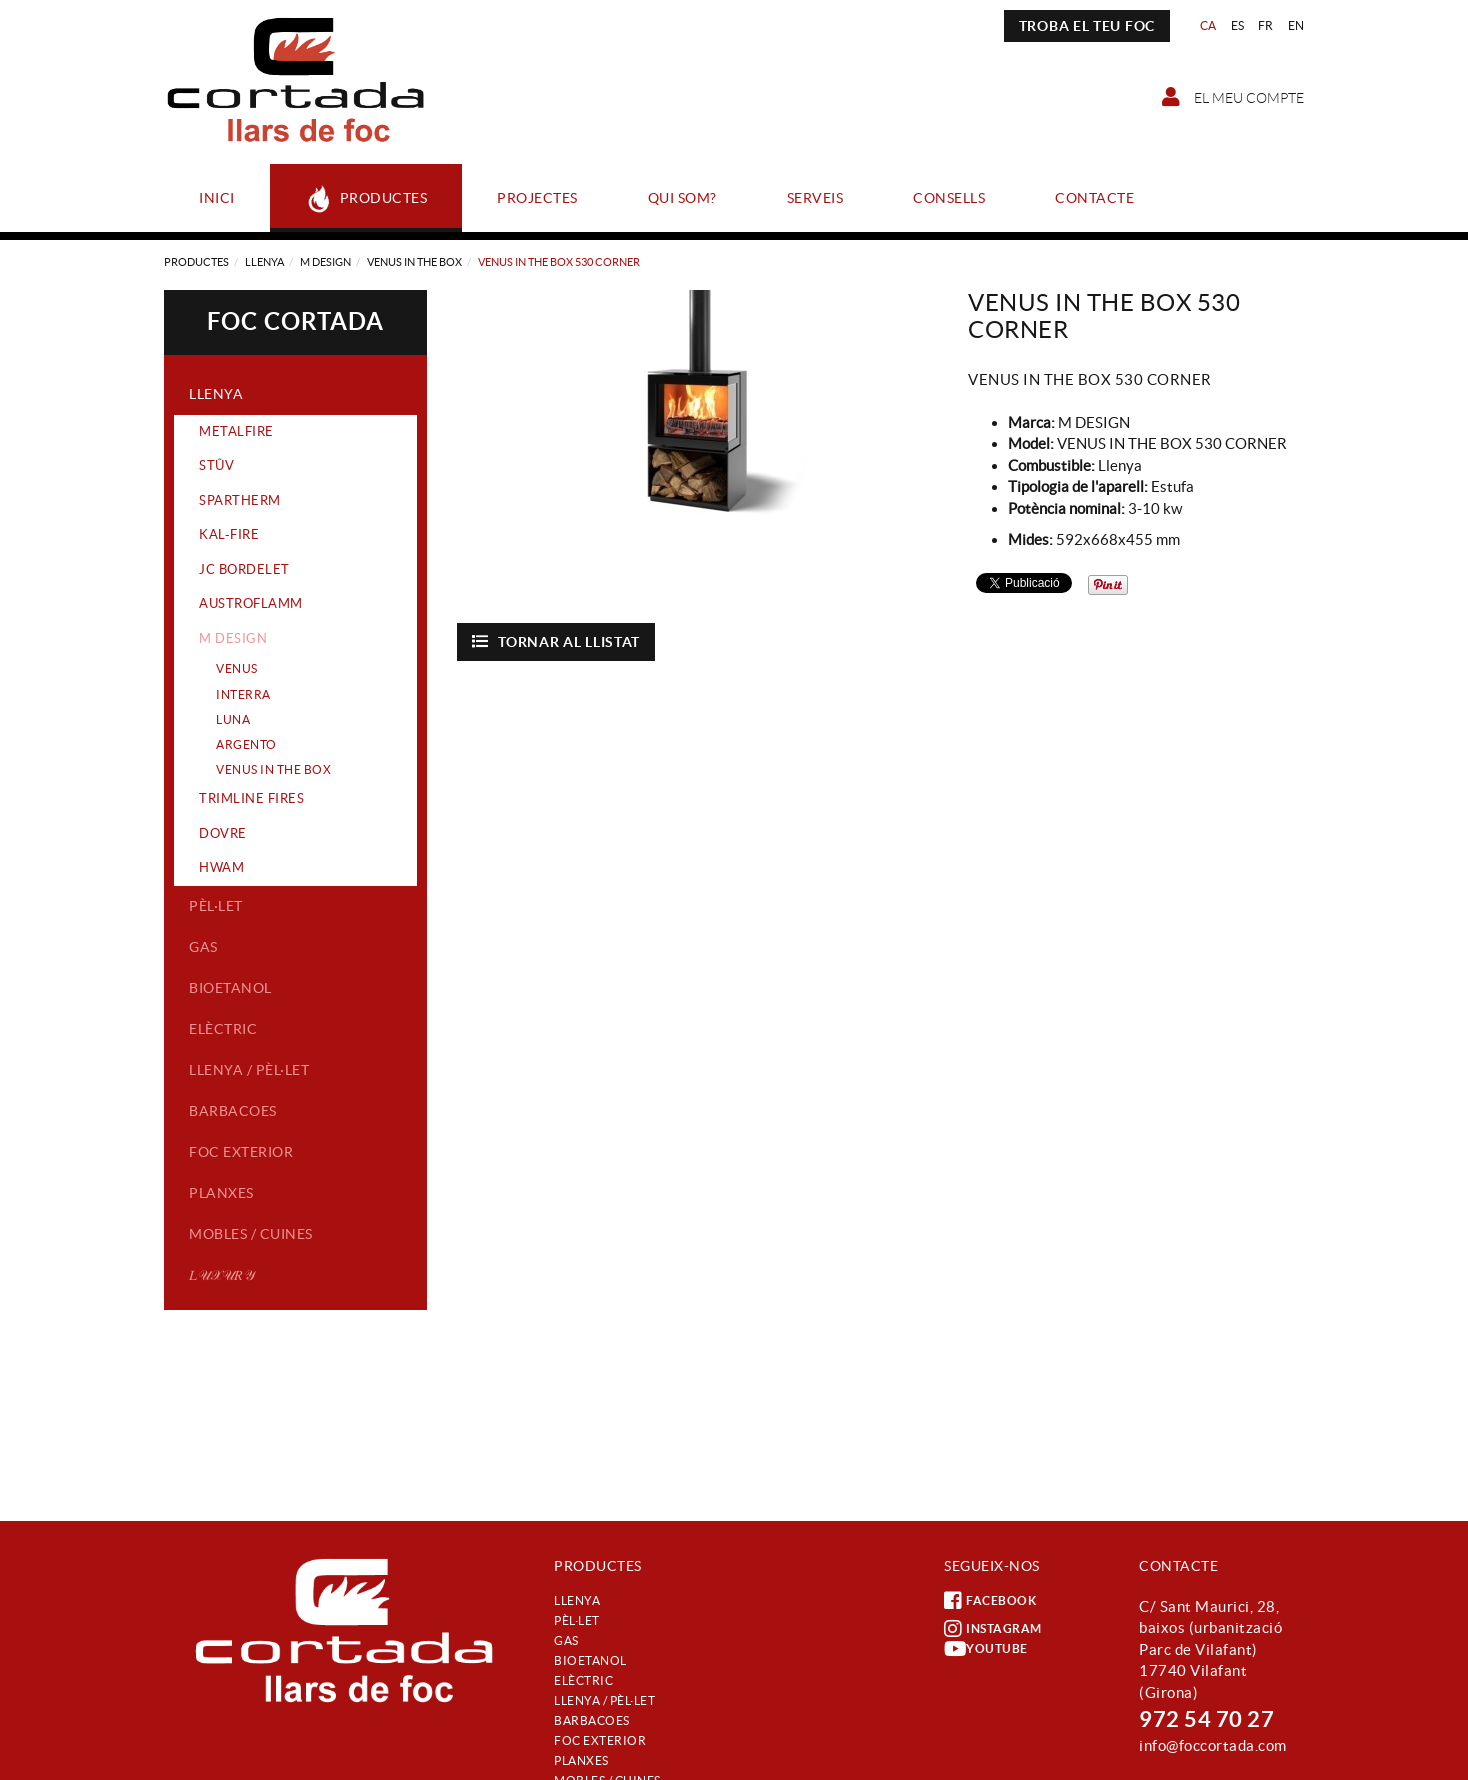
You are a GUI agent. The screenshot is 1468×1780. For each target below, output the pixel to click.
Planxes (221, 1193)
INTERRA (243, 694)
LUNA (233, 719)
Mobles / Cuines (251, 1234)
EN (1296, 25)
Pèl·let (216, 906)
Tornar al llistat (556, 641)
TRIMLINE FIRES (251, 798)
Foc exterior (241, 1152)
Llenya (264, 262)
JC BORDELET (244, 569)
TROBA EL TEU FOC (1087, 26)
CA (1208, 25)
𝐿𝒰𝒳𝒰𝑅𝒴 (221, 1275)
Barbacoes (233, 1111)
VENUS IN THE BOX (414, 262)
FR (1266, 25)
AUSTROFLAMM (251, 603)
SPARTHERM (240, 500)
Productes (196, 262)
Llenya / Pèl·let (249, 1070)
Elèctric (223, 1029)
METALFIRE (236, 431)
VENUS (237, 668)
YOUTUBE (986, 1649)
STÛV (216, 465)
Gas (203, 947)
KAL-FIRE (229, 534)
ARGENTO (246, 744)
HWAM (221, 867)
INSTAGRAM (993, 1629)
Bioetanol (230, 988)
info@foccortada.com (1213, 1745)
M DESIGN (325, 262)
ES (1238, 25)
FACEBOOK (990, 1601)
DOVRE (223, 833)
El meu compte (1233, 97)
